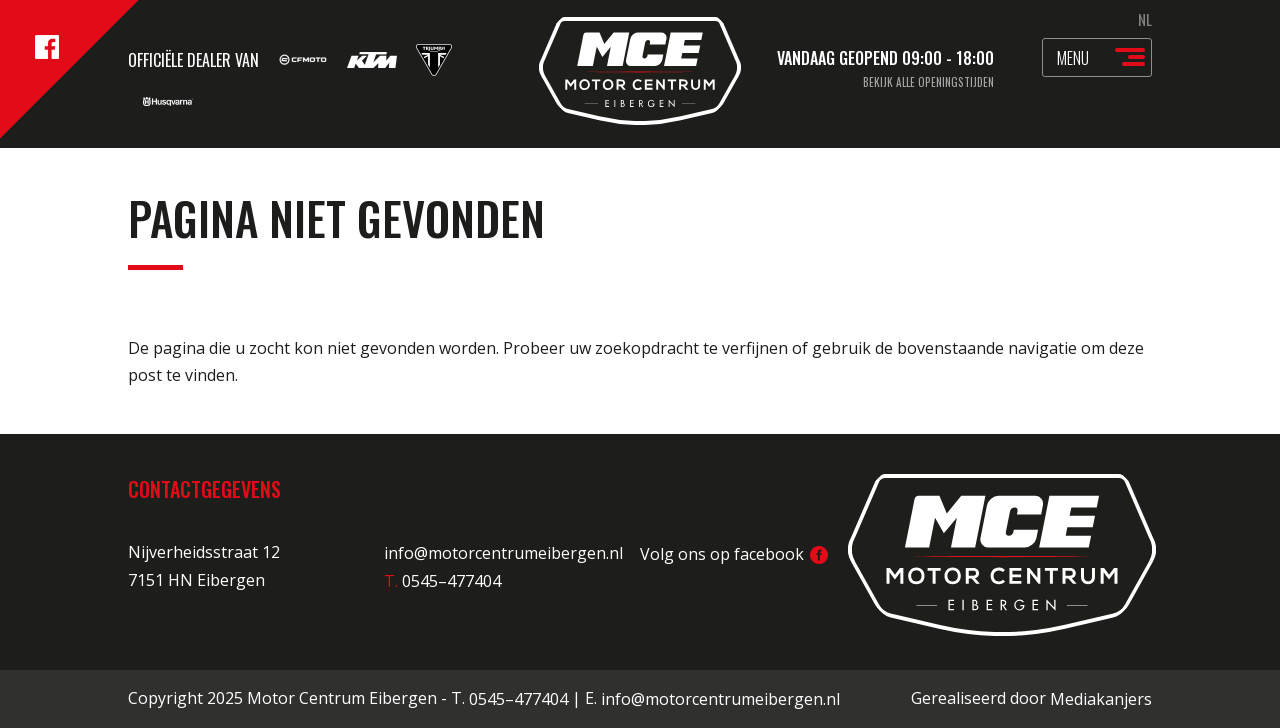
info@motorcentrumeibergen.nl (503, 554)
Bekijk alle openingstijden (928, 82)
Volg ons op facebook (734, 554)
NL (1145, 19)
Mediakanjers (1101, 699)
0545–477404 (518, 699)
